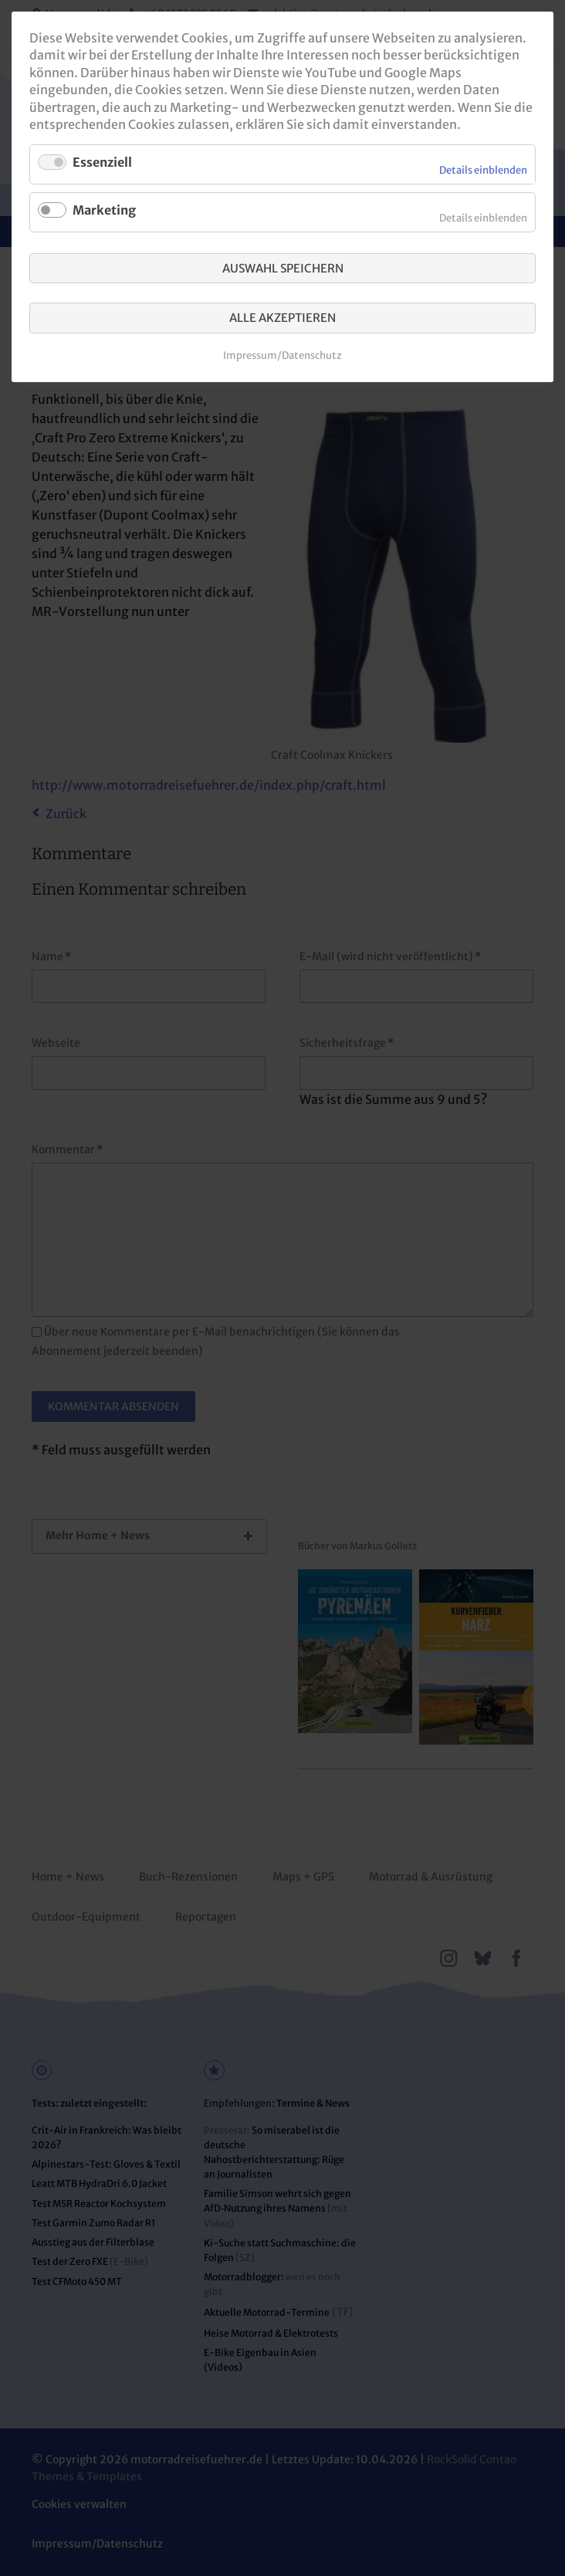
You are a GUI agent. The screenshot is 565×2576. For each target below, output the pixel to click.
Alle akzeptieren (282, 317)
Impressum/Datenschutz (282, 355)
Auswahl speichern (282, 268)
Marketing (104, 210)
